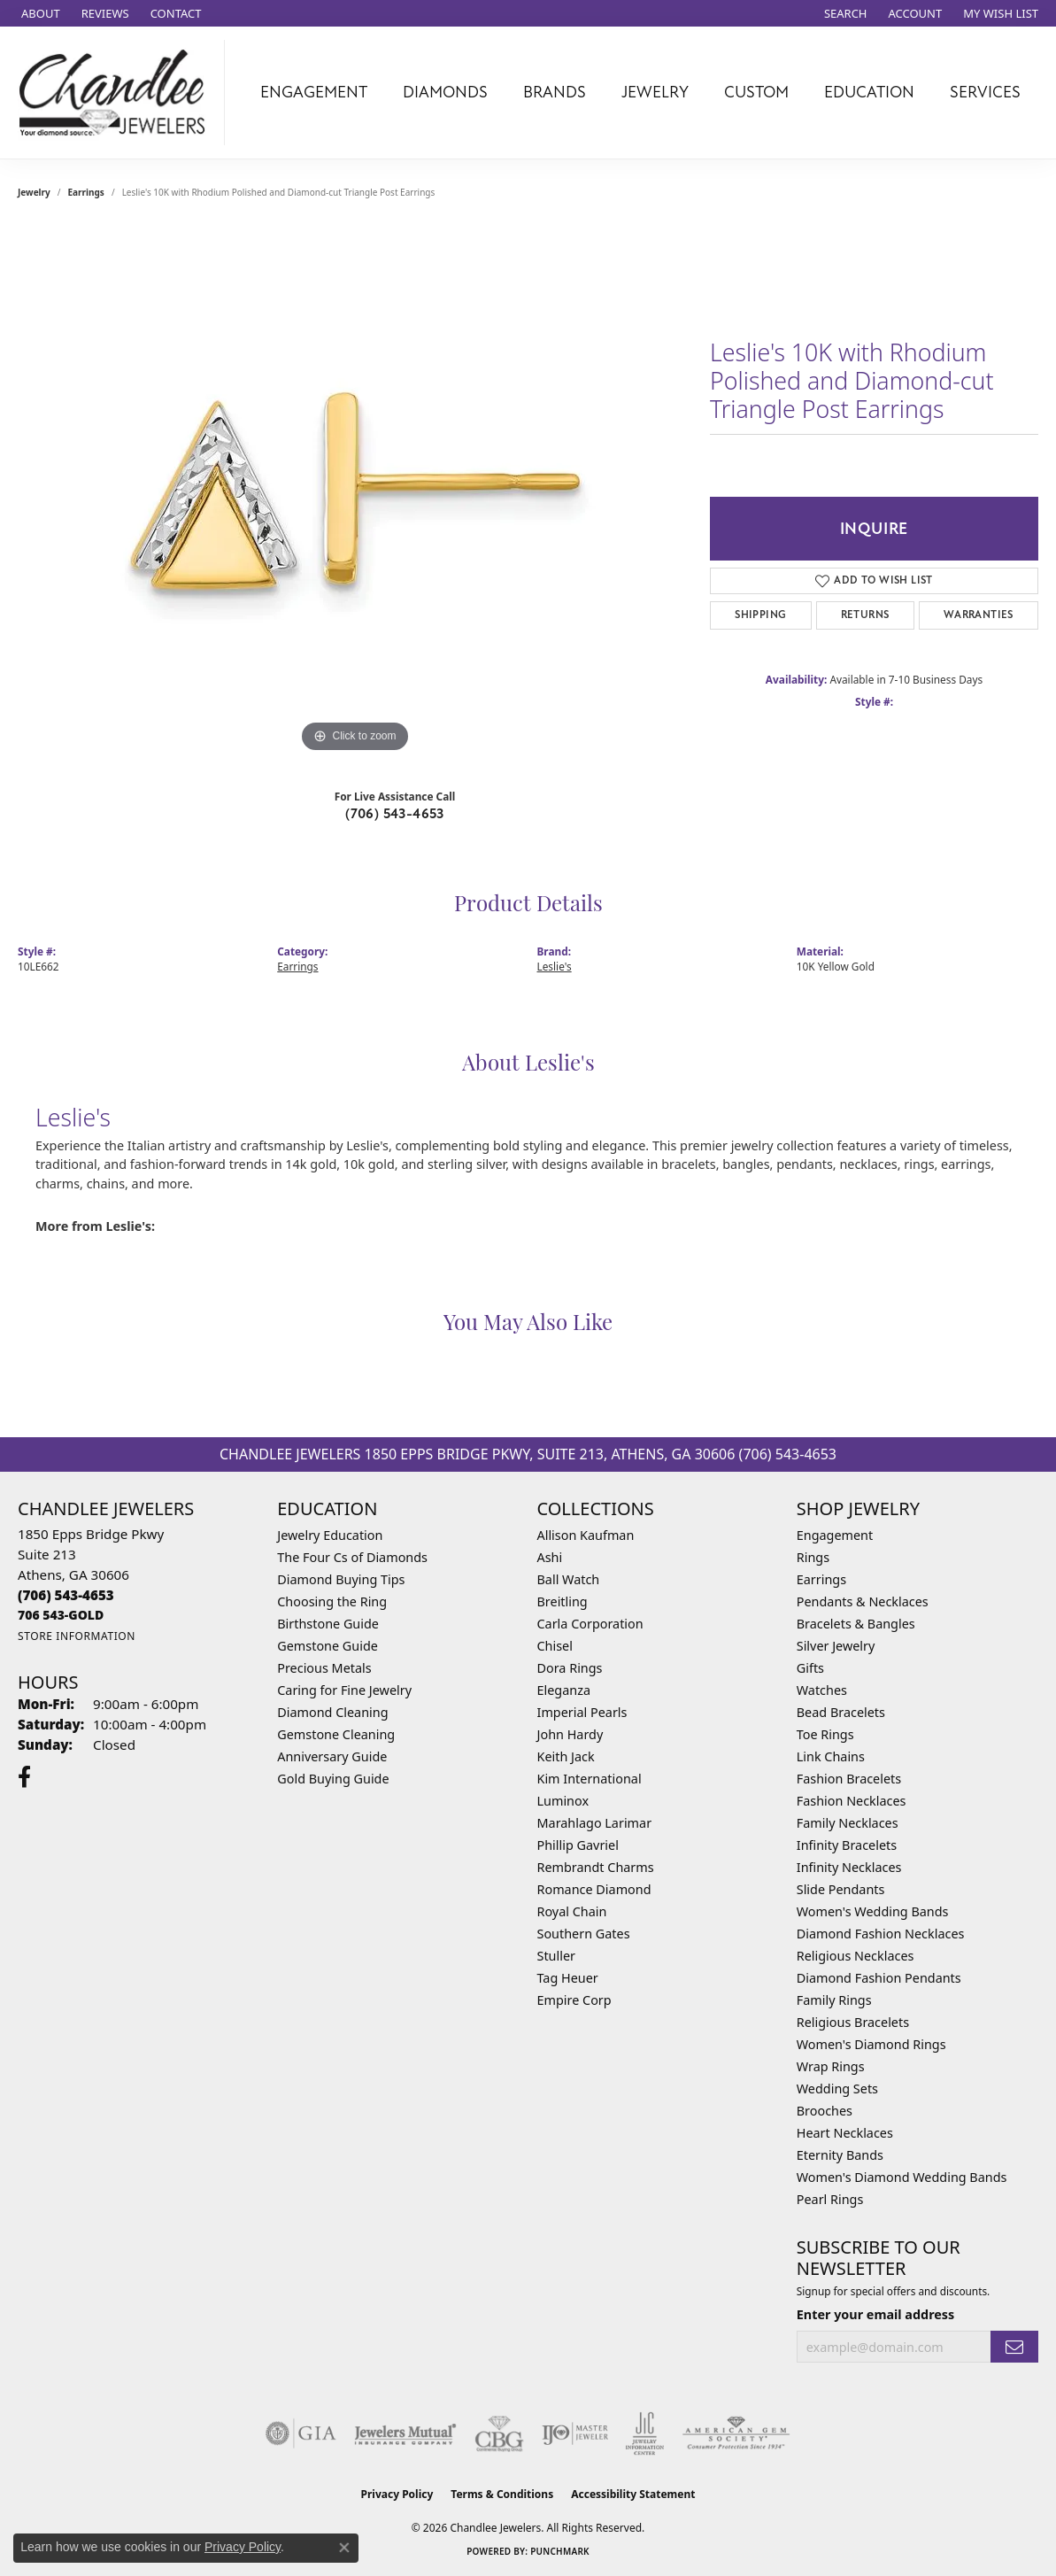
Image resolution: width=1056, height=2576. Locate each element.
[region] (354, 491)
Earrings (86, 192)
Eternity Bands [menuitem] (840, 2155)
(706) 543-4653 (394, 814)
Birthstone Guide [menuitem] (328, 1623)
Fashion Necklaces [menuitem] (851, 1800)
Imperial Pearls (582, 1712)
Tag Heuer (567, 1977)
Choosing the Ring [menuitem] (332, 1601)
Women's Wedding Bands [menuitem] (873, 1911)
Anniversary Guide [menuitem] (332, 1756)
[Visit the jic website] (645, 2433)
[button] (844, 13)
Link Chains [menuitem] (831, 1756)
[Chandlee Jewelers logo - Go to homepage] (117, 92)
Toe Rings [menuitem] (825, 1734)
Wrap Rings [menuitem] (831, 2066)
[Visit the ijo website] (575, 2433)
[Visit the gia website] (301, 2433)
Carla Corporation (590, 1623)
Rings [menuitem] (813, 1557)
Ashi (550, 1557)
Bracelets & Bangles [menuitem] (856, 1623)
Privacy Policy (397, 2494)
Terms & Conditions (502, 2494)
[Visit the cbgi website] (499, 2433)
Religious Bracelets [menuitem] (853, 2022)
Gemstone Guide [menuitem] (327, 1645)
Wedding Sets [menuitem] (837, 2088)
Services (985, 92)
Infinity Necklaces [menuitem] (849, 1867)
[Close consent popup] (344, 2547)
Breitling (562, 1601)
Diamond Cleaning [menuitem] (332, 1712)
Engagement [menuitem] (835, 1535)
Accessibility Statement (633, 2494)
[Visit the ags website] (736, 2433)
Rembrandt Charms (595, 1867)
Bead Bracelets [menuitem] (841, 1712)
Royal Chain (572, 1911)
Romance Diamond (594, 1889)
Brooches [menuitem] (824, 2110)
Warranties (979, 615)
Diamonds (445, 92)
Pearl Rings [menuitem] (830, 2199)
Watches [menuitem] (822, 1690)
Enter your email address (876, 2314)
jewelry (34, 192)
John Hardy (570, 1734)
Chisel (555, 1645)
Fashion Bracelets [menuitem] (849, 1778)
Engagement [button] (313, 92)
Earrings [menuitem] (821, 1579)
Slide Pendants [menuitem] (841, 1889)
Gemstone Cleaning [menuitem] (336, 1734)
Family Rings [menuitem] (834, 2000)
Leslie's (554, 966)
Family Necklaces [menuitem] (847, 1822)
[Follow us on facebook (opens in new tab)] (24, 1777)
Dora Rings (570, 1667)
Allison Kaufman (586, 1535)
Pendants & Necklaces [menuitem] (863, 1601)
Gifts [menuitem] (810, 1667)
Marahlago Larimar (594, 1822)
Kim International (589, 1778)
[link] (39, 13)
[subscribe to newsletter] (1014, 2347)
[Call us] (61, 1614)
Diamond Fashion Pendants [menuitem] (879, 1977)
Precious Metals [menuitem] (324, 1667)
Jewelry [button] (655, 92)
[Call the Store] (66, 1595)
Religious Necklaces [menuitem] (855, 1955)
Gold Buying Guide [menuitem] (333, 1778)
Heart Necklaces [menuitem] (845, 2132)
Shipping (760, 615)
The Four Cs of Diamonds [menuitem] (352, 1557)
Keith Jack (566, 1756)
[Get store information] (76, 1636)
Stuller (556, 1955)
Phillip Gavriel (578, 1845)
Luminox (563, 1800)
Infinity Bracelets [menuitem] (847, 1845)
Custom (756, 92)
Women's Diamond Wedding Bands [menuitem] (902, 2177)
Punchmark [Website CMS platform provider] (560, 2551)
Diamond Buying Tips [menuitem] (341, 1579)
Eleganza (563, 1690)
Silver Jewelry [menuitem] (836, 1645)
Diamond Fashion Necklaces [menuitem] (881, 1933)
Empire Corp (574, 2000)
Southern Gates (583, 1933)
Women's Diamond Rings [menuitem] (871, 2044)
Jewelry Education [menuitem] (329, 1535)
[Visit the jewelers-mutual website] (405, 2433)
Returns (865, 615)
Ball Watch (568, 1579)
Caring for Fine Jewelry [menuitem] (344, 1690)
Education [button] (869, 92)
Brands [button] (554, 92)
